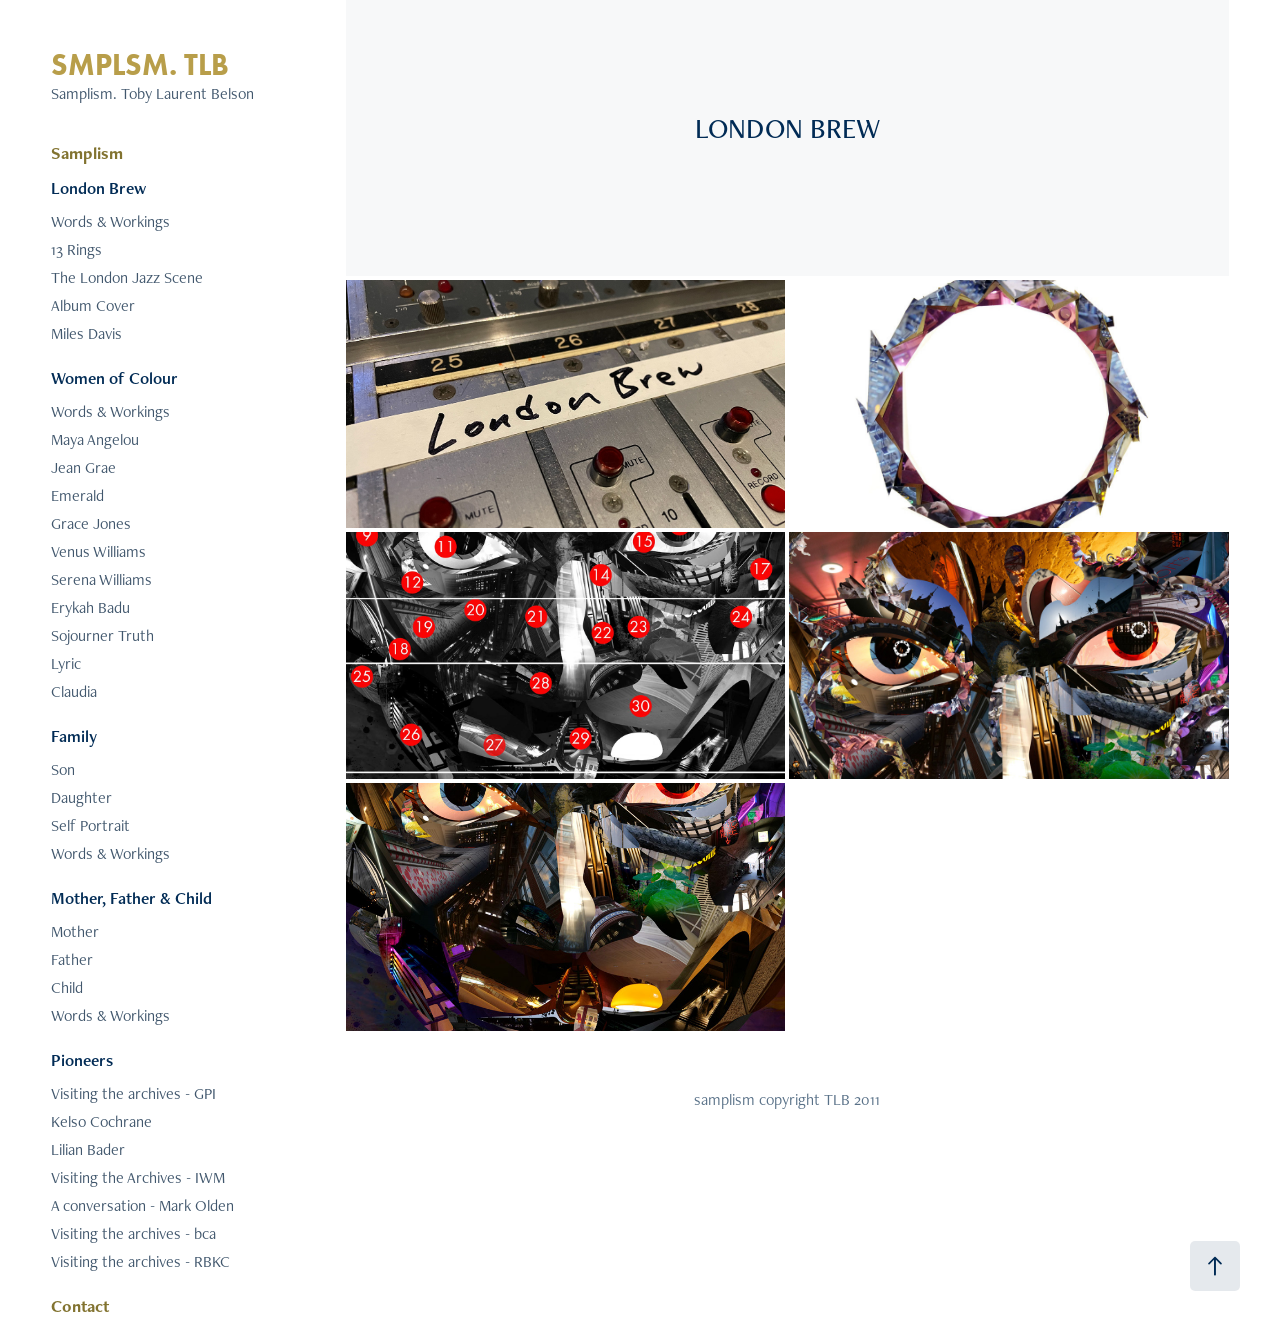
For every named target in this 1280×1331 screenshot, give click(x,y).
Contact (80, 1306)
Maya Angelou (95, 439)
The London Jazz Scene (127, 277)
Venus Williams (98, 551)
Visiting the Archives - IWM (138, 1177)
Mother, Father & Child (131, 898)
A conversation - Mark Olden (142, 1205)
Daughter (81, 797)
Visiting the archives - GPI (133, 1093)
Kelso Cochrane (101, 1121)
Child (67, 987)
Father (72, 959)
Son (63, 769)
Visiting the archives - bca (133, 1233)
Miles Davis (86, 333)
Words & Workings (110, 221)
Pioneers (82, 1060)
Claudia (74, 691)
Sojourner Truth (102, 635)
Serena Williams (101, 579)
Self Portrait (90, 825)
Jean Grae (83, 467)
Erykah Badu (90, 607)
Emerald (77, 495)
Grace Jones (91, 523)
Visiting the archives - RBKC (140, 1261)
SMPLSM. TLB (140, 64)
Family (74, 736)
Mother (75, 931)
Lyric (66, 663)
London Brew (98, 188)
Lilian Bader (88, 1149)
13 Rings (76, 249)
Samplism (87, 153)
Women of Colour (114, 378)
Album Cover (93, 305)
